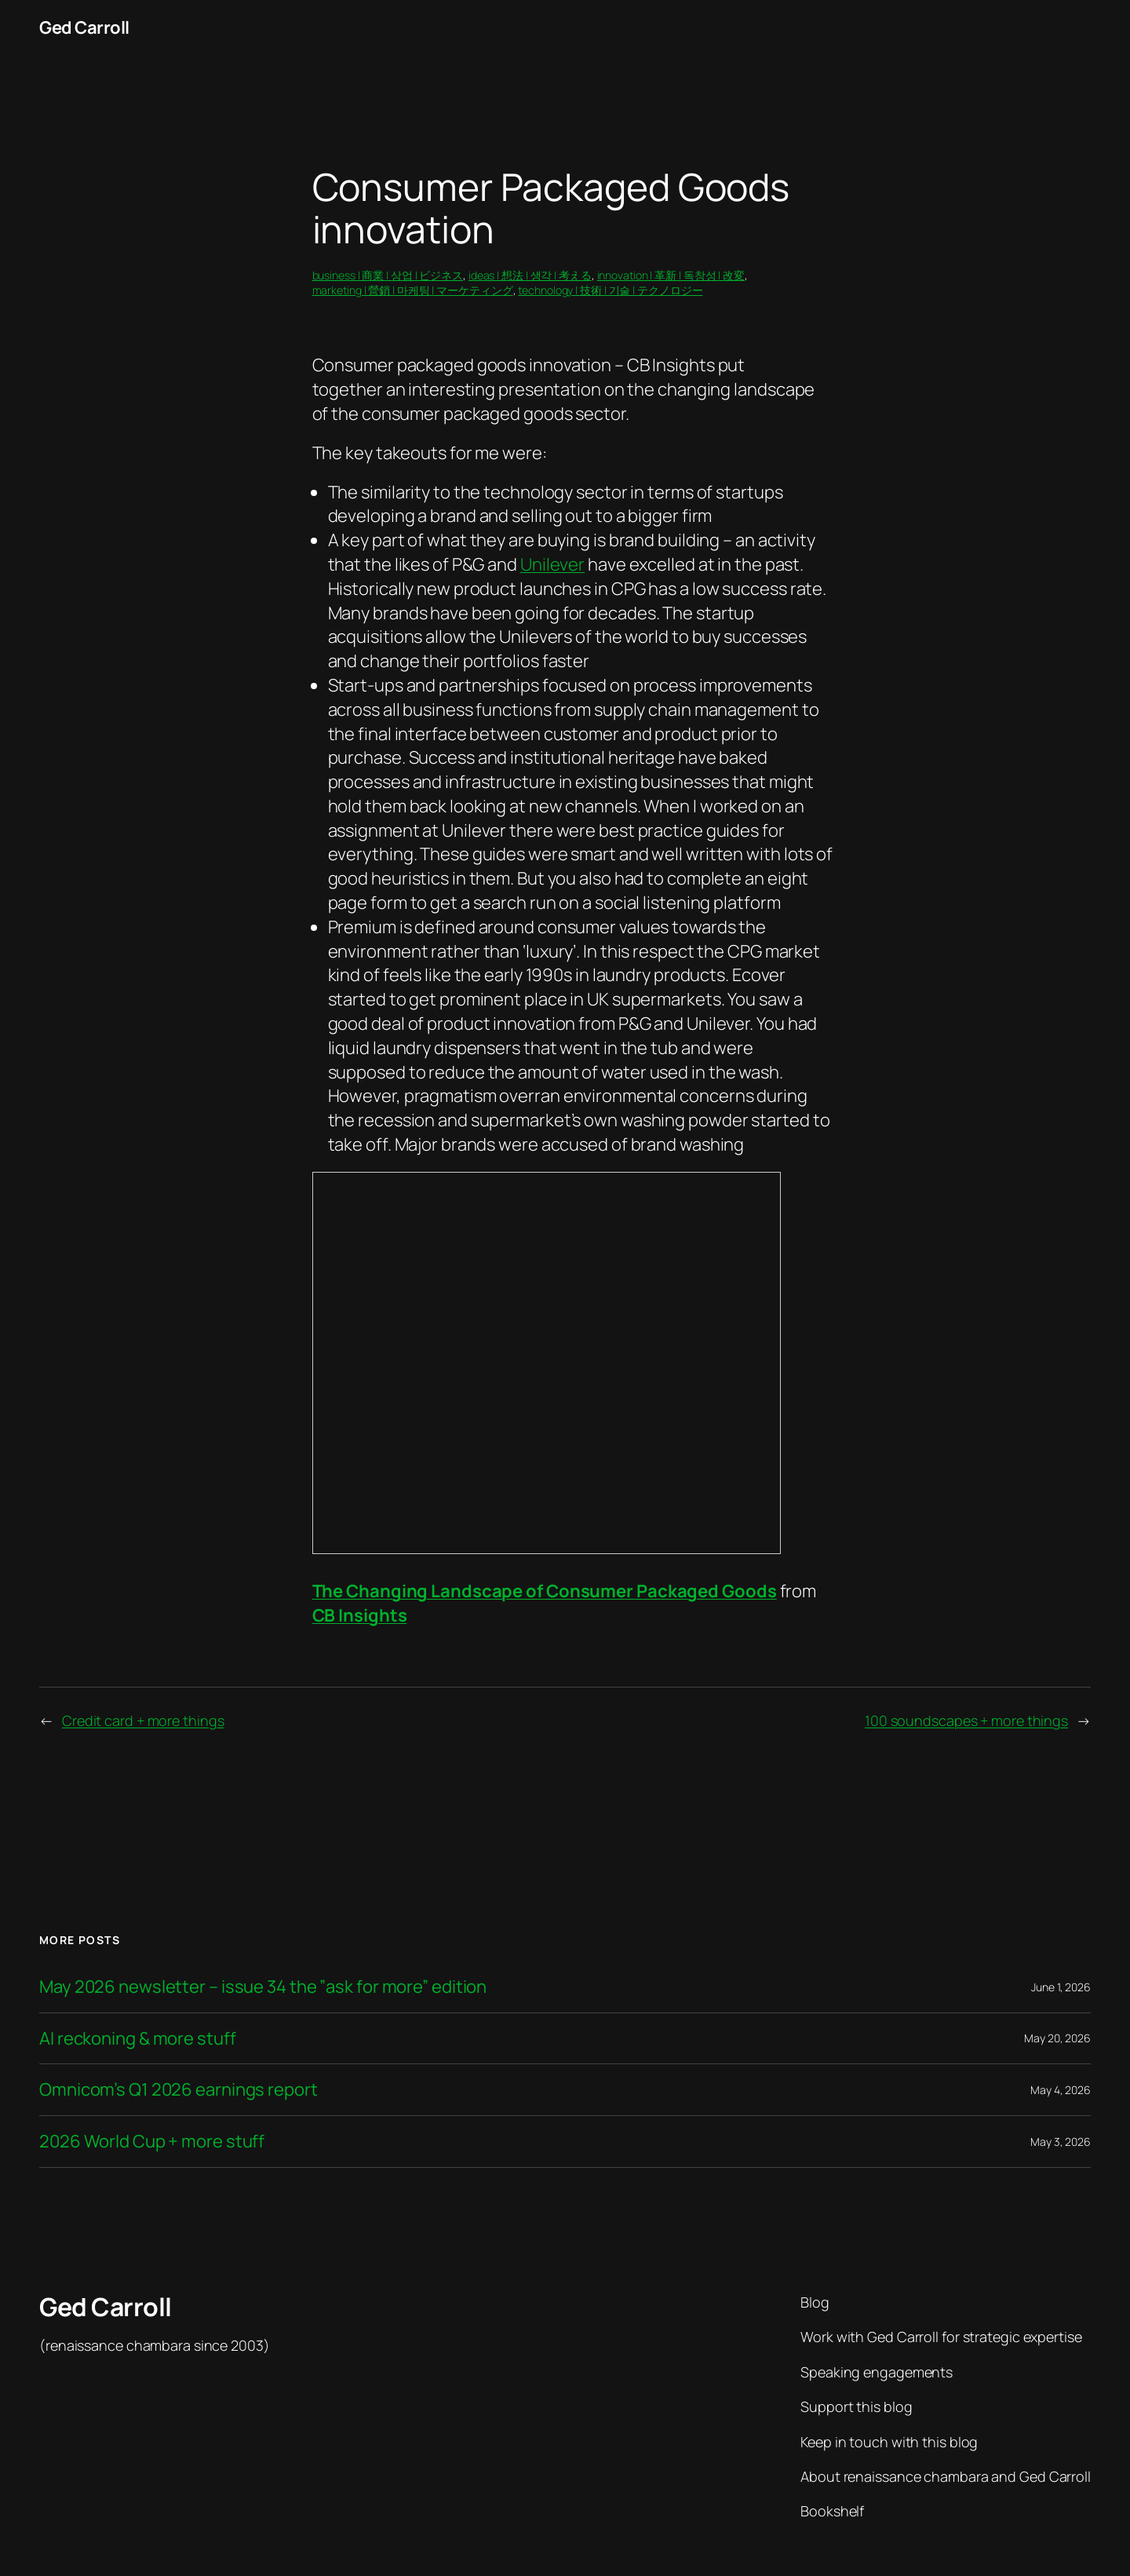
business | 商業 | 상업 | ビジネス (388, 275)
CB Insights (359, 1615)
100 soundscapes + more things (966, 1720)
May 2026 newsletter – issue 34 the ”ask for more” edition (263, 1987)
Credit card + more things (143, 1720)
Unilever (552, 564)
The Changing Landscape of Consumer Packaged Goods (544, 1591)
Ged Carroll (84, 27)
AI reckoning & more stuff (137, 2039)
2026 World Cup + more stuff (151, 2141)
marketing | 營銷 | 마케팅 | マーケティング (412, 290)
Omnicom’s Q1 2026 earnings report (178, 2090)
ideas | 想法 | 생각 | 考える (530, 275)
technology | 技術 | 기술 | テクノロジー (610, 290)
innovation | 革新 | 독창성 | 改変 (671, 275)
